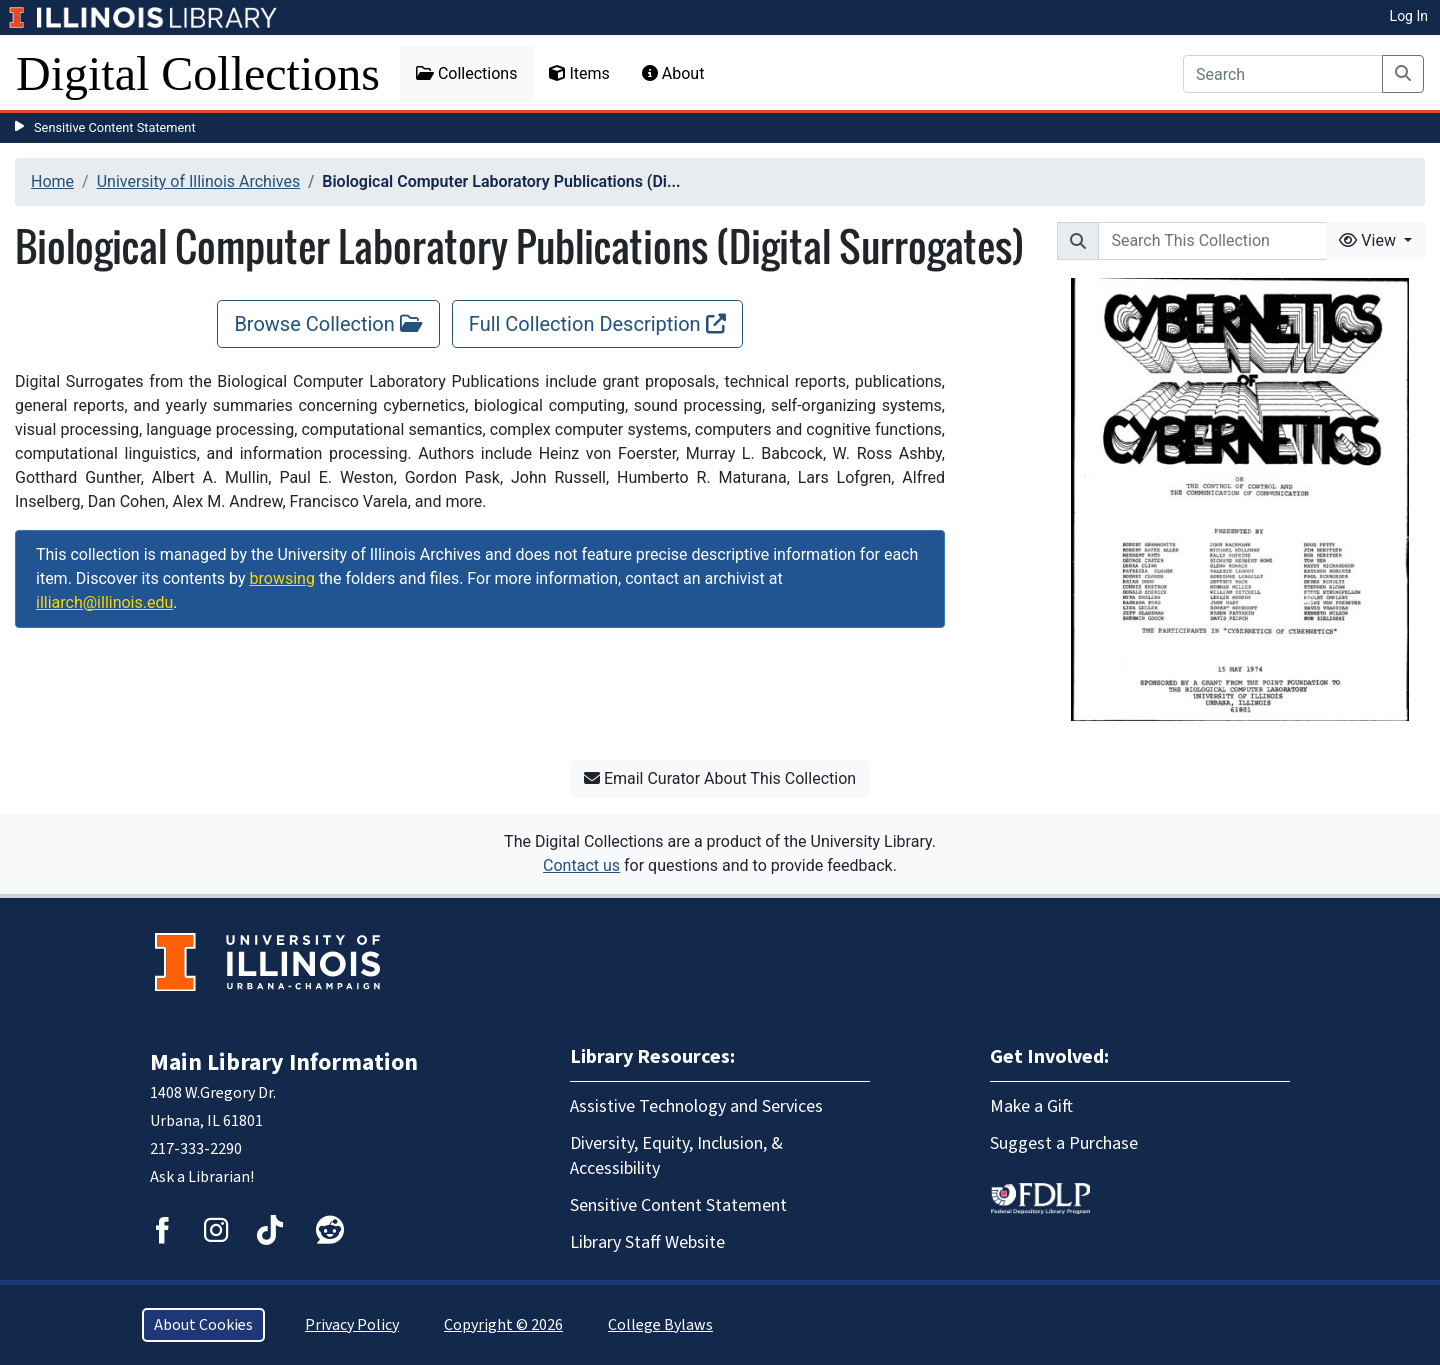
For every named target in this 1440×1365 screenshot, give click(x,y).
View (1369, 240)
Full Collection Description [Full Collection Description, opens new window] (597, 324)
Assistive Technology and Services (696, 1106)
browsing (282, 578)
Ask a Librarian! (202, 1177)
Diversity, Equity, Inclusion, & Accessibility (676, 1156)
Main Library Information (284, 1062)
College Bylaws (660, 1325)
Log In (1409, 16)
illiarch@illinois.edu (104, 602)
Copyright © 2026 (503, 1325)
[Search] (1283, 74)
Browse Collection (328, 324)
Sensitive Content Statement (115, 127)
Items (579, 73)
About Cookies (203, 1325)
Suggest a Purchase (1064, 1143)
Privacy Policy (352, 1325)
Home (52, 181)
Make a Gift (1031, 1106)
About (673, 73)
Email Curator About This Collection (720, 778)
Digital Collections (198, 73)
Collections (467, 73)
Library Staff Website (647, 1242)
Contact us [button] (581, 865)
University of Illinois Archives (199, 181)
